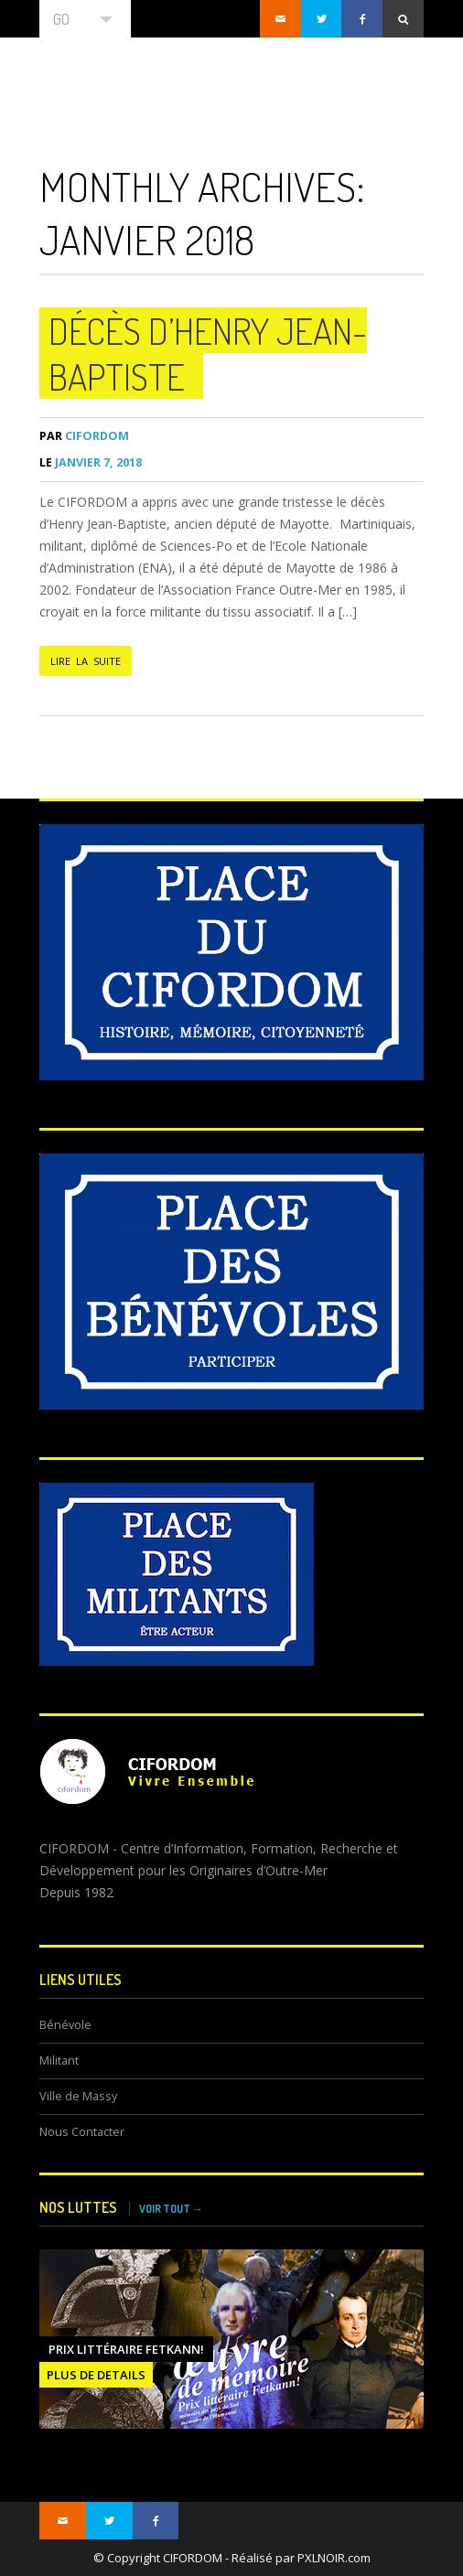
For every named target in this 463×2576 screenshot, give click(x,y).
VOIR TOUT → (171, 2209)
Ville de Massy (78, 2096)
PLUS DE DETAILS (96, 2375)
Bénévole (65, 2025)
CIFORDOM (84, 436)
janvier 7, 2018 (90, 462)
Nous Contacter (81, 2132)
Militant (59, 2060)
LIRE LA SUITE (85, 661)
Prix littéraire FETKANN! (126, 2349)
